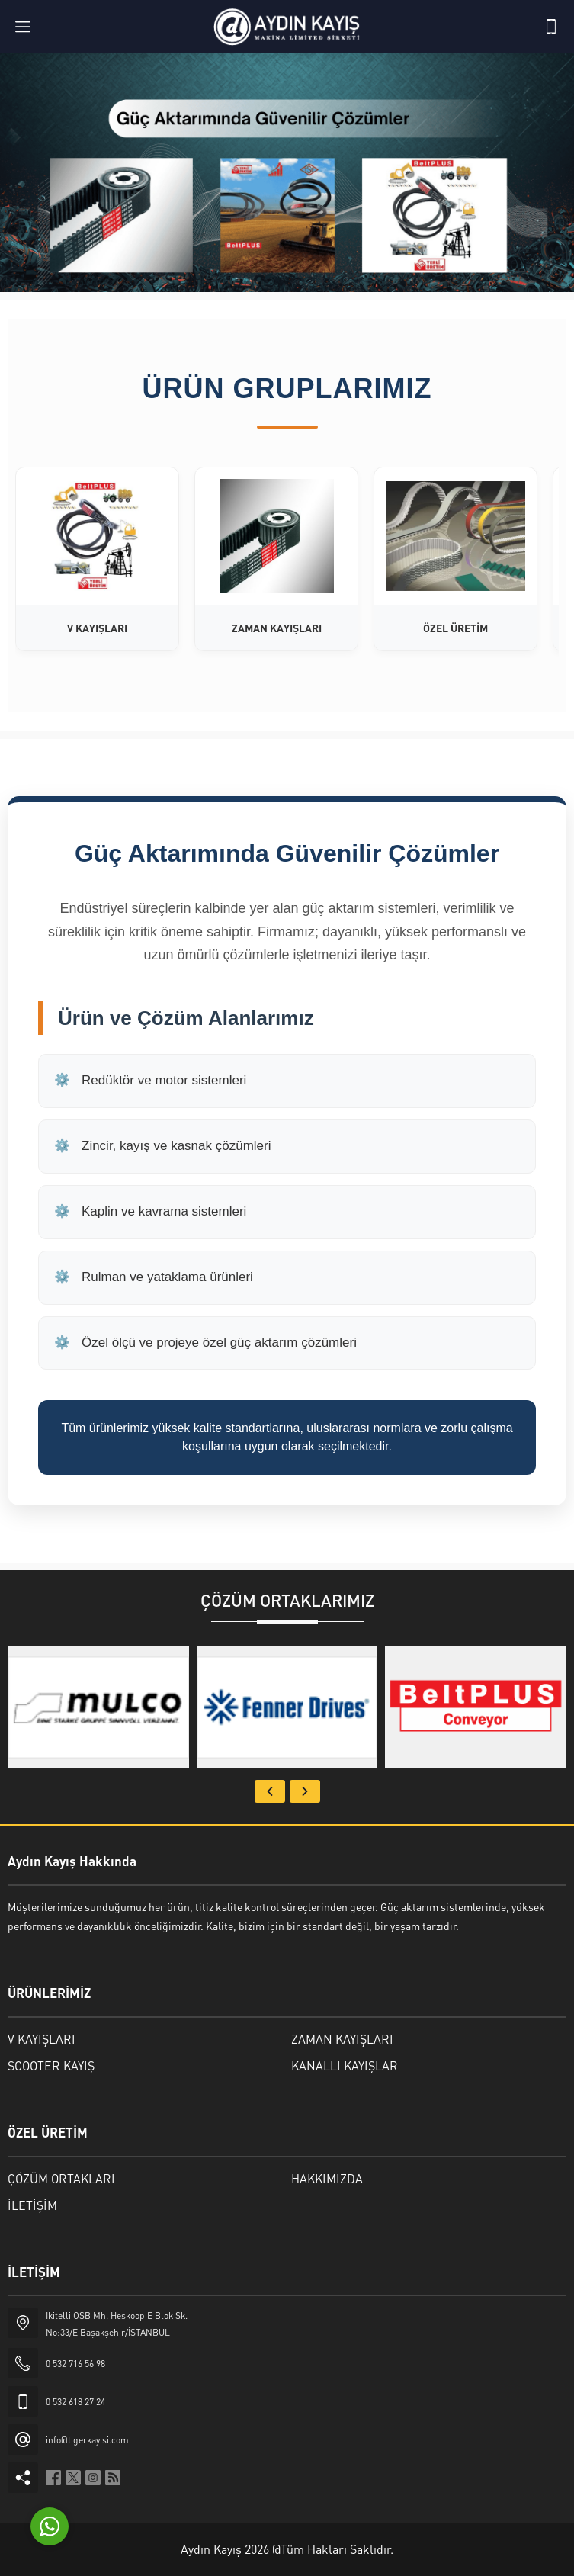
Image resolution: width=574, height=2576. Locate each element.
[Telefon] (551, 26)
